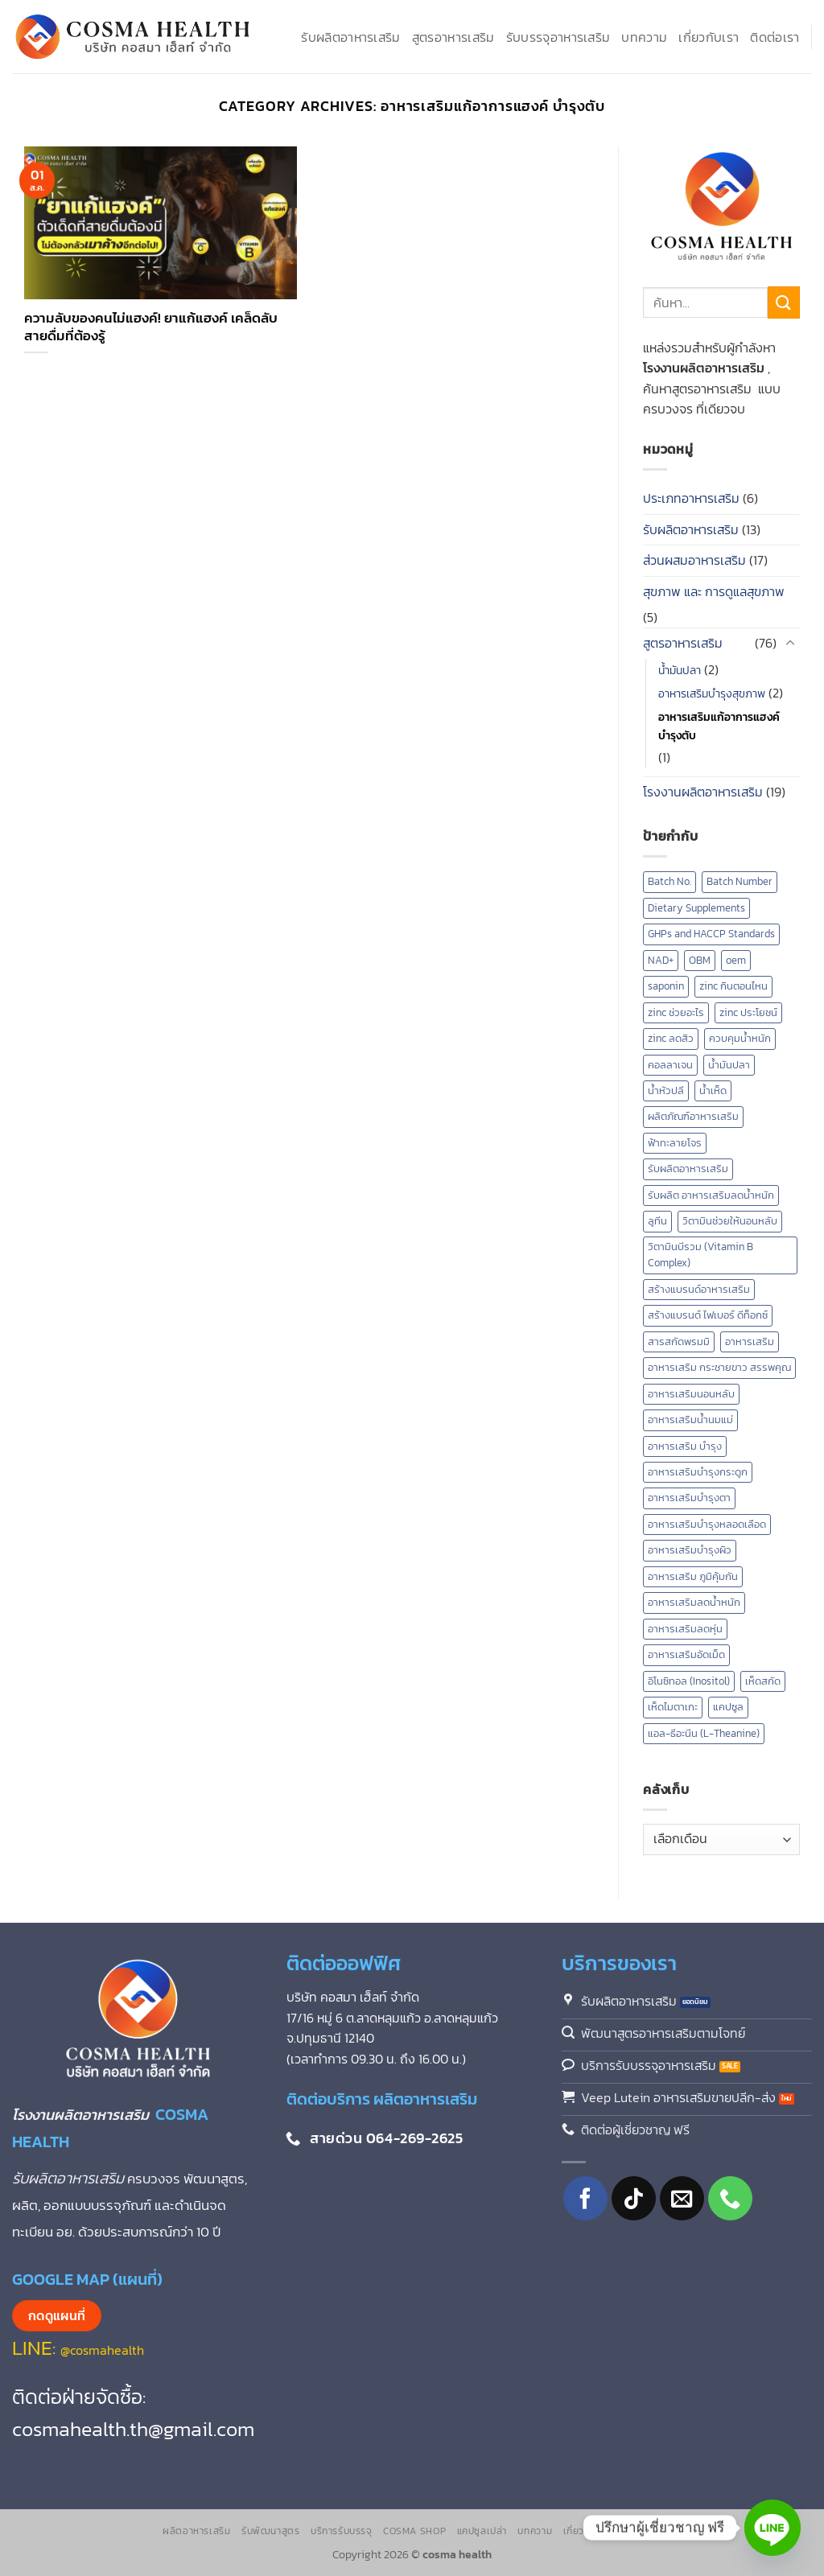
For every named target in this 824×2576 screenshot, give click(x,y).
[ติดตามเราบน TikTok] (634, 2198)
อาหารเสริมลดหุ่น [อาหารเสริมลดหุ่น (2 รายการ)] (685, 1628)
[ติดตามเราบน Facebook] (585, 2198)
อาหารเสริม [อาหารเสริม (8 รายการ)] (749, 1341)
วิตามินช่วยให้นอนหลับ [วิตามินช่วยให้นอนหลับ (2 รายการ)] (729, 1220)
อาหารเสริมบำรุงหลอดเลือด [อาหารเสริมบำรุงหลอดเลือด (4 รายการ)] (707, 1524)
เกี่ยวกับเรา (708, 37)
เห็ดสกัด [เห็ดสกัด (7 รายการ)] (763, 1681)
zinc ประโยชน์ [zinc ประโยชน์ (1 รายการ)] (748, 1012)
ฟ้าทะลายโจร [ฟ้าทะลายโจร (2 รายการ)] (675, 1142)
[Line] (772, 2528)
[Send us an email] (682, 2198)
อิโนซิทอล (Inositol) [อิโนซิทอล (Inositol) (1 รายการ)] (689, 1681)
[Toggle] (790, 643)
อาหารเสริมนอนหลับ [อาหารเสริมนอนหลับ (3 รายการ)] (691, 1393)
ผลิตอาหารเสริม (196, 2531)
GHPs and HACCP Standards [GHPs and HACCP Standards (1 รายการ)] (711, 933)
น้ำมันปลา (679, 670)
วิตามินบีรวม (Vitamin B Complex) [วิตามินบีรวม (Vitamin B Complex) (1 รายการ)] (700, 1254)
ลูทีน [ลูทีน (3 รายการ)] (657, 1220)
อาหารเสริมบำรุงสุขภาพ (711, 693)
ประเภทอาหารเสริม (691, 498)
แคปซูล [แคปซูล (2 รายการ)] (728, 1706)
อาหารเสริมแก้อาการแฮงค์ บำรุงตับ (719, 726)
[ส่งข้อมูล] (784, 302)
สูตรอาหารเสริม (453, 37)
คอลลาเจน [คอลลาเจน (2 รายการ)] (670, 1064)
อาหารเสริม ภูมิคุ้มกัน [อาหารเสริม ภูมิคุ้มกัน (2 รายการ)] (693, 1576)
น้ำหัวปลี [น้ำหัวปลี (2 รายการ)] (666, 1090)
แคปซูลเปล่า (482, 2531)
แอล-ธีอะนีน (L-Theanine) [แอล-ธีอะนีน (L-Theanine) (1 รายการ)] (704, 1733)
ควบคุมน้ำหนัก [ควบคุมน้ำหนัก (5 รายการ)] (740, 1038)
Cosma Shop (414, 2531)
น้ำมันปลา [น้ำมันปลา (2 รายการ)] (729, 1064)
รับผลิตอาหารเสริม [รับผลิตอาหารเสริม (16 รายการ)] (688, 1168)
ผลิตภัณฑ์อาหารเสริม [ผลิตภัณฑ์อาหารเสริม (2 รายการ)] (693, 1116)
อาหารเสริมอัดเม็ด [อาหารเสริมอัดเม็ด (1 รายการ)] (686, 1654)
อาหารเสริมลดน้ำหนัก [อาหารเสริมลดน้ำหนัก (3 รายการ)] (694, 1602)
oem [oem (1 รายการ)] (736, 960)
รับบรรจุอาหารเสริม (558, 37)
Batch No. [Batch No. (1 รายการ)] (669, 881)
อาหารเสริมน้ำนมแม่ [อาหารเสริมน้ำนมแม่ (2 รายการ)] (690, 1419)
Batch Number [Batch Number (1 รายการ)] (739, 881)
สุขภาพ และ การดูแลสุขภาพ (714, 591)
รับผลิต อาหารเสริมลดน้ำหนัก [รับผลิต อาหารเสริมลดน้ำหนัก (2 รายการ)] (711, 1195)
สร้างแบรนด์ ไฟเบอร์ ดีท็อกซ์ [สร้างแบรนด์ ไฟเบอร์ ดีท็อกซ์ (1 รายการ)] (708, 1315)
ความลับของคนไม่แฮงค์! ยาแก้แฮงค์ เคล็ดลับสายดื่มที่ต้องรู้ (151, 327)
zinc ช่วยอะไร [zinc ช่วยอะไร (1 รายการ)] (676, 1012)
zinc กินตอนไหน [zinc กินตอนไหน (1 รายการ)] (733, 986)
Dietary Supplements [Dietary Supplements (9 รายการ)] (696, 908)
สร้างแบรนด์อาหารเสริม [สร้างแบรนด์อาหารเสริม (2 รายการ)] (699, 1289)
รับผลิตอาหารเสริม (350, 37)
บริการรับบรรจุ (342, 2531)
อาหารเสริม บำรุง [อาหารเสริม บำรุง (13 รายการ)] (685, 1446)
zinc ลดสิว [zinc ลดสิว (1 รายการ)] (671, 1038)
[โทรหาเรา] (730, 2198)
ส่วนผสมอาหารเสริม (694, 560)
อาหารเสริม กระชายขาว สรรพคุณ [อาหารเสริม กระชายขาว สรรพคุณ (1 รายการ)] (719, 1367)
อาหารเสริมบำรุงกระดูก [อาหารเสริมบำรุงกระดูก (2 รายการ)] (698, 1471)
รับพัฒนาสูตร (270, 2531)
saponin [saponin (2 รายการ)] (666, 986)
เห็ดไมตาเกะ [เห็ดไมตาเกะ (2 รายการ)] (673, 1706)
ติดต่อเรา (774, 37)
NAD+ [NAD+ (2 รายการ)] (661, 960)
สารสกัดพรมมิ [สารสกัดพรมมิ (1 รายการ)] (679, 1341)
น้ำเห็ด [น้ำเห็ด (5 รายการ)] (713, 1090)
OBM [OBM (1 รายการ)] (700, 960)
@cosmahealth (102, 2350)
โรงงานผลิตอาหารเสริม (703, 791)
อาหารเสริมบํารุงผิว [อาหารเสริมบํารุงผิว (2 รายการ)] (689, 1550)
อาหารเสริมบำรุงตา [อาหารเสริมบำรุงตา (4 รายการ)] (689, 1497)
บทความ (644, 37)
